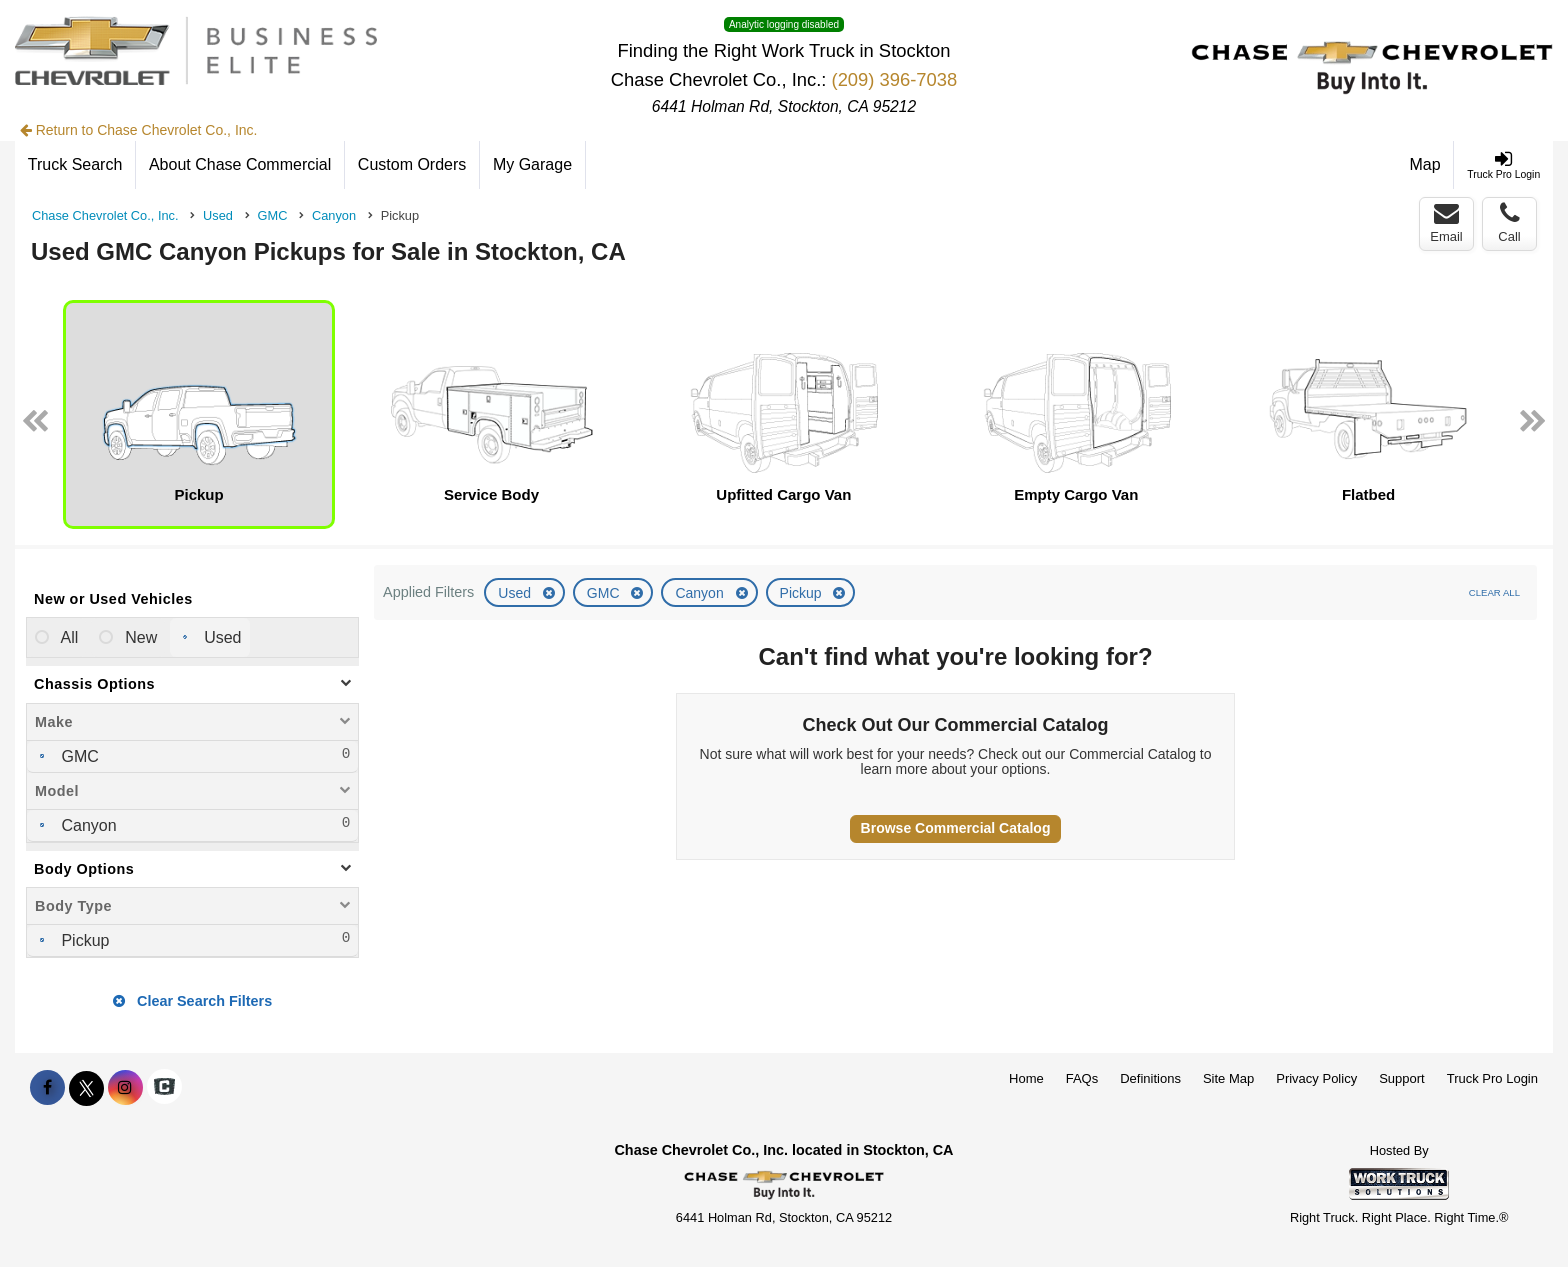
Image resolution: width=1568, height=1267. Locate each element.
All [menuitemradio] (67, 637)
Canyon (701, 593)
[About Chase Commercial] (240, 165)
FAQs (1082, 1078)
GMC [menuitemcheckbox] (78, 756)
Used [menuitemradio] (221, 637)
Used (516, 593)
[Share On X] (86, 1088)
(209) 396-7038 (895, 79)
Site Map (1228, 1078)
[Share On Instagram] (125, 1088)
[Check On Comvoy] (164, 1088)
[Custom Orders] (412, 165)
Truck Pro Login (1492, 1078)
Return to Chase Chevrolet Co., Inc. (139, 130)
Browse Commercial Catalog (956, 828)
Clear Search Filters (192, 1001)
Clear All (1494, 592)
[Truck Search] (75, 165)
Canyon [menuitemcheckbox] (87, 825)
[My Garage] (533, 165)
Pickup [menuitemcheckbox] (83, 940)
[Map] (1426, 165)
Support (1402, 1078)
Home (1026, 1078)
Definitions (1150, 1078)
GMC (605, 593)
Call (1509, 223)
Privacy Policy (1316, 1078)
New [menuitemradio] (139, 637)
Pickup (803, 593)
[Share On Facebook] (47, 1088)
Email (1446, 223)
